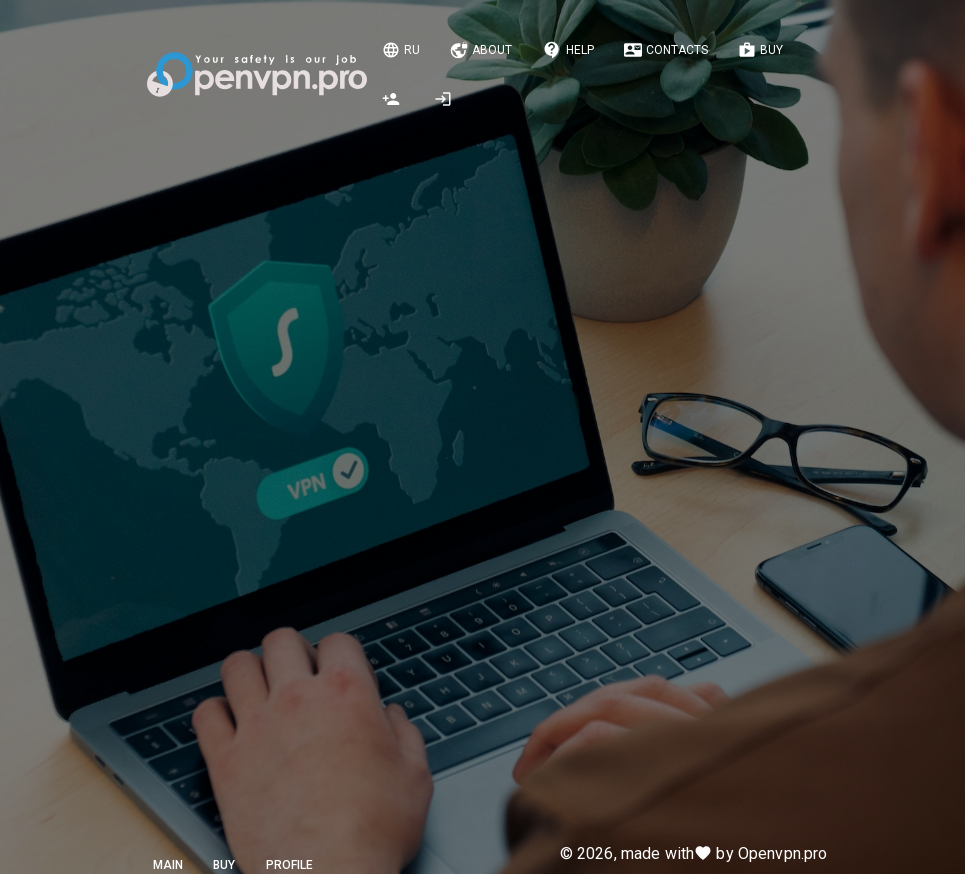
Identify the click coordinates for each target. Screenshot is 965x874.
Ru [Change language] (401, 50)
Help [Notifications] (568, 50)
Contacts (666, 50)
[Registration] (393, 99)
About (481, 50)
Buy (760, 50)
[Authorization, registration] (445, 99)
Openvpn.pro (783, 853)
